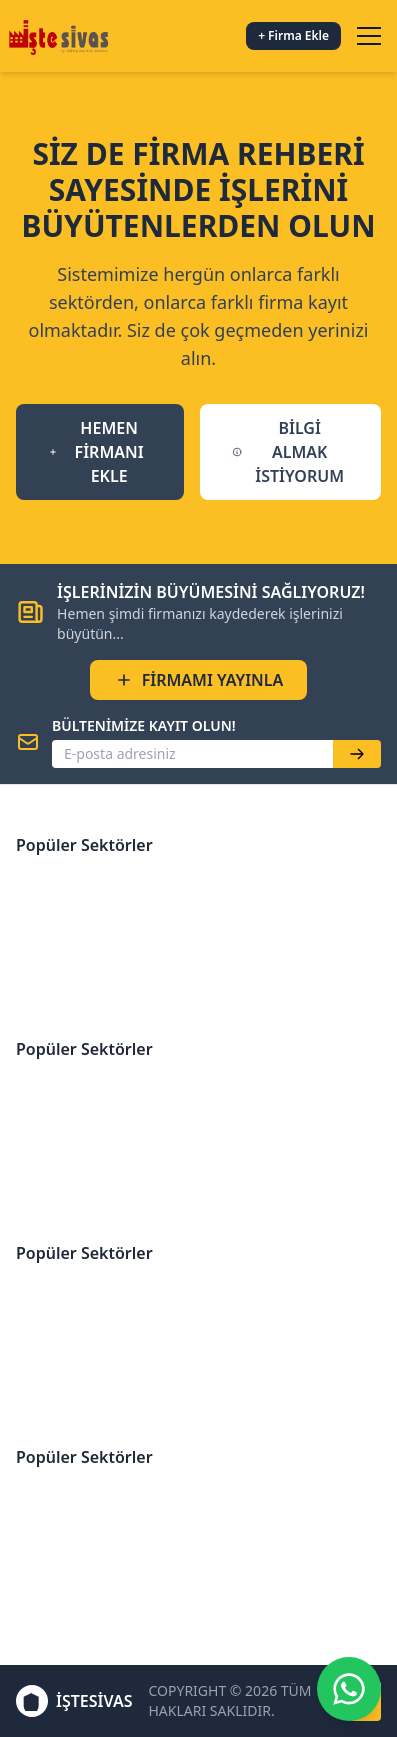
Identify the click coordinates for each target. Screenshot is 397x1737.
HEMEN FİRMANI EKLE (96, 452)
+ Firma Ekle (293, 35)
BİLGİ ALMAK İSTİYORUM (288, 452)
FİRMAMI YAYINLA (199, 680)
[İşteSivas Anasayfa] (61, 36)
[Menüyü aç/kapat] (369, 36)
